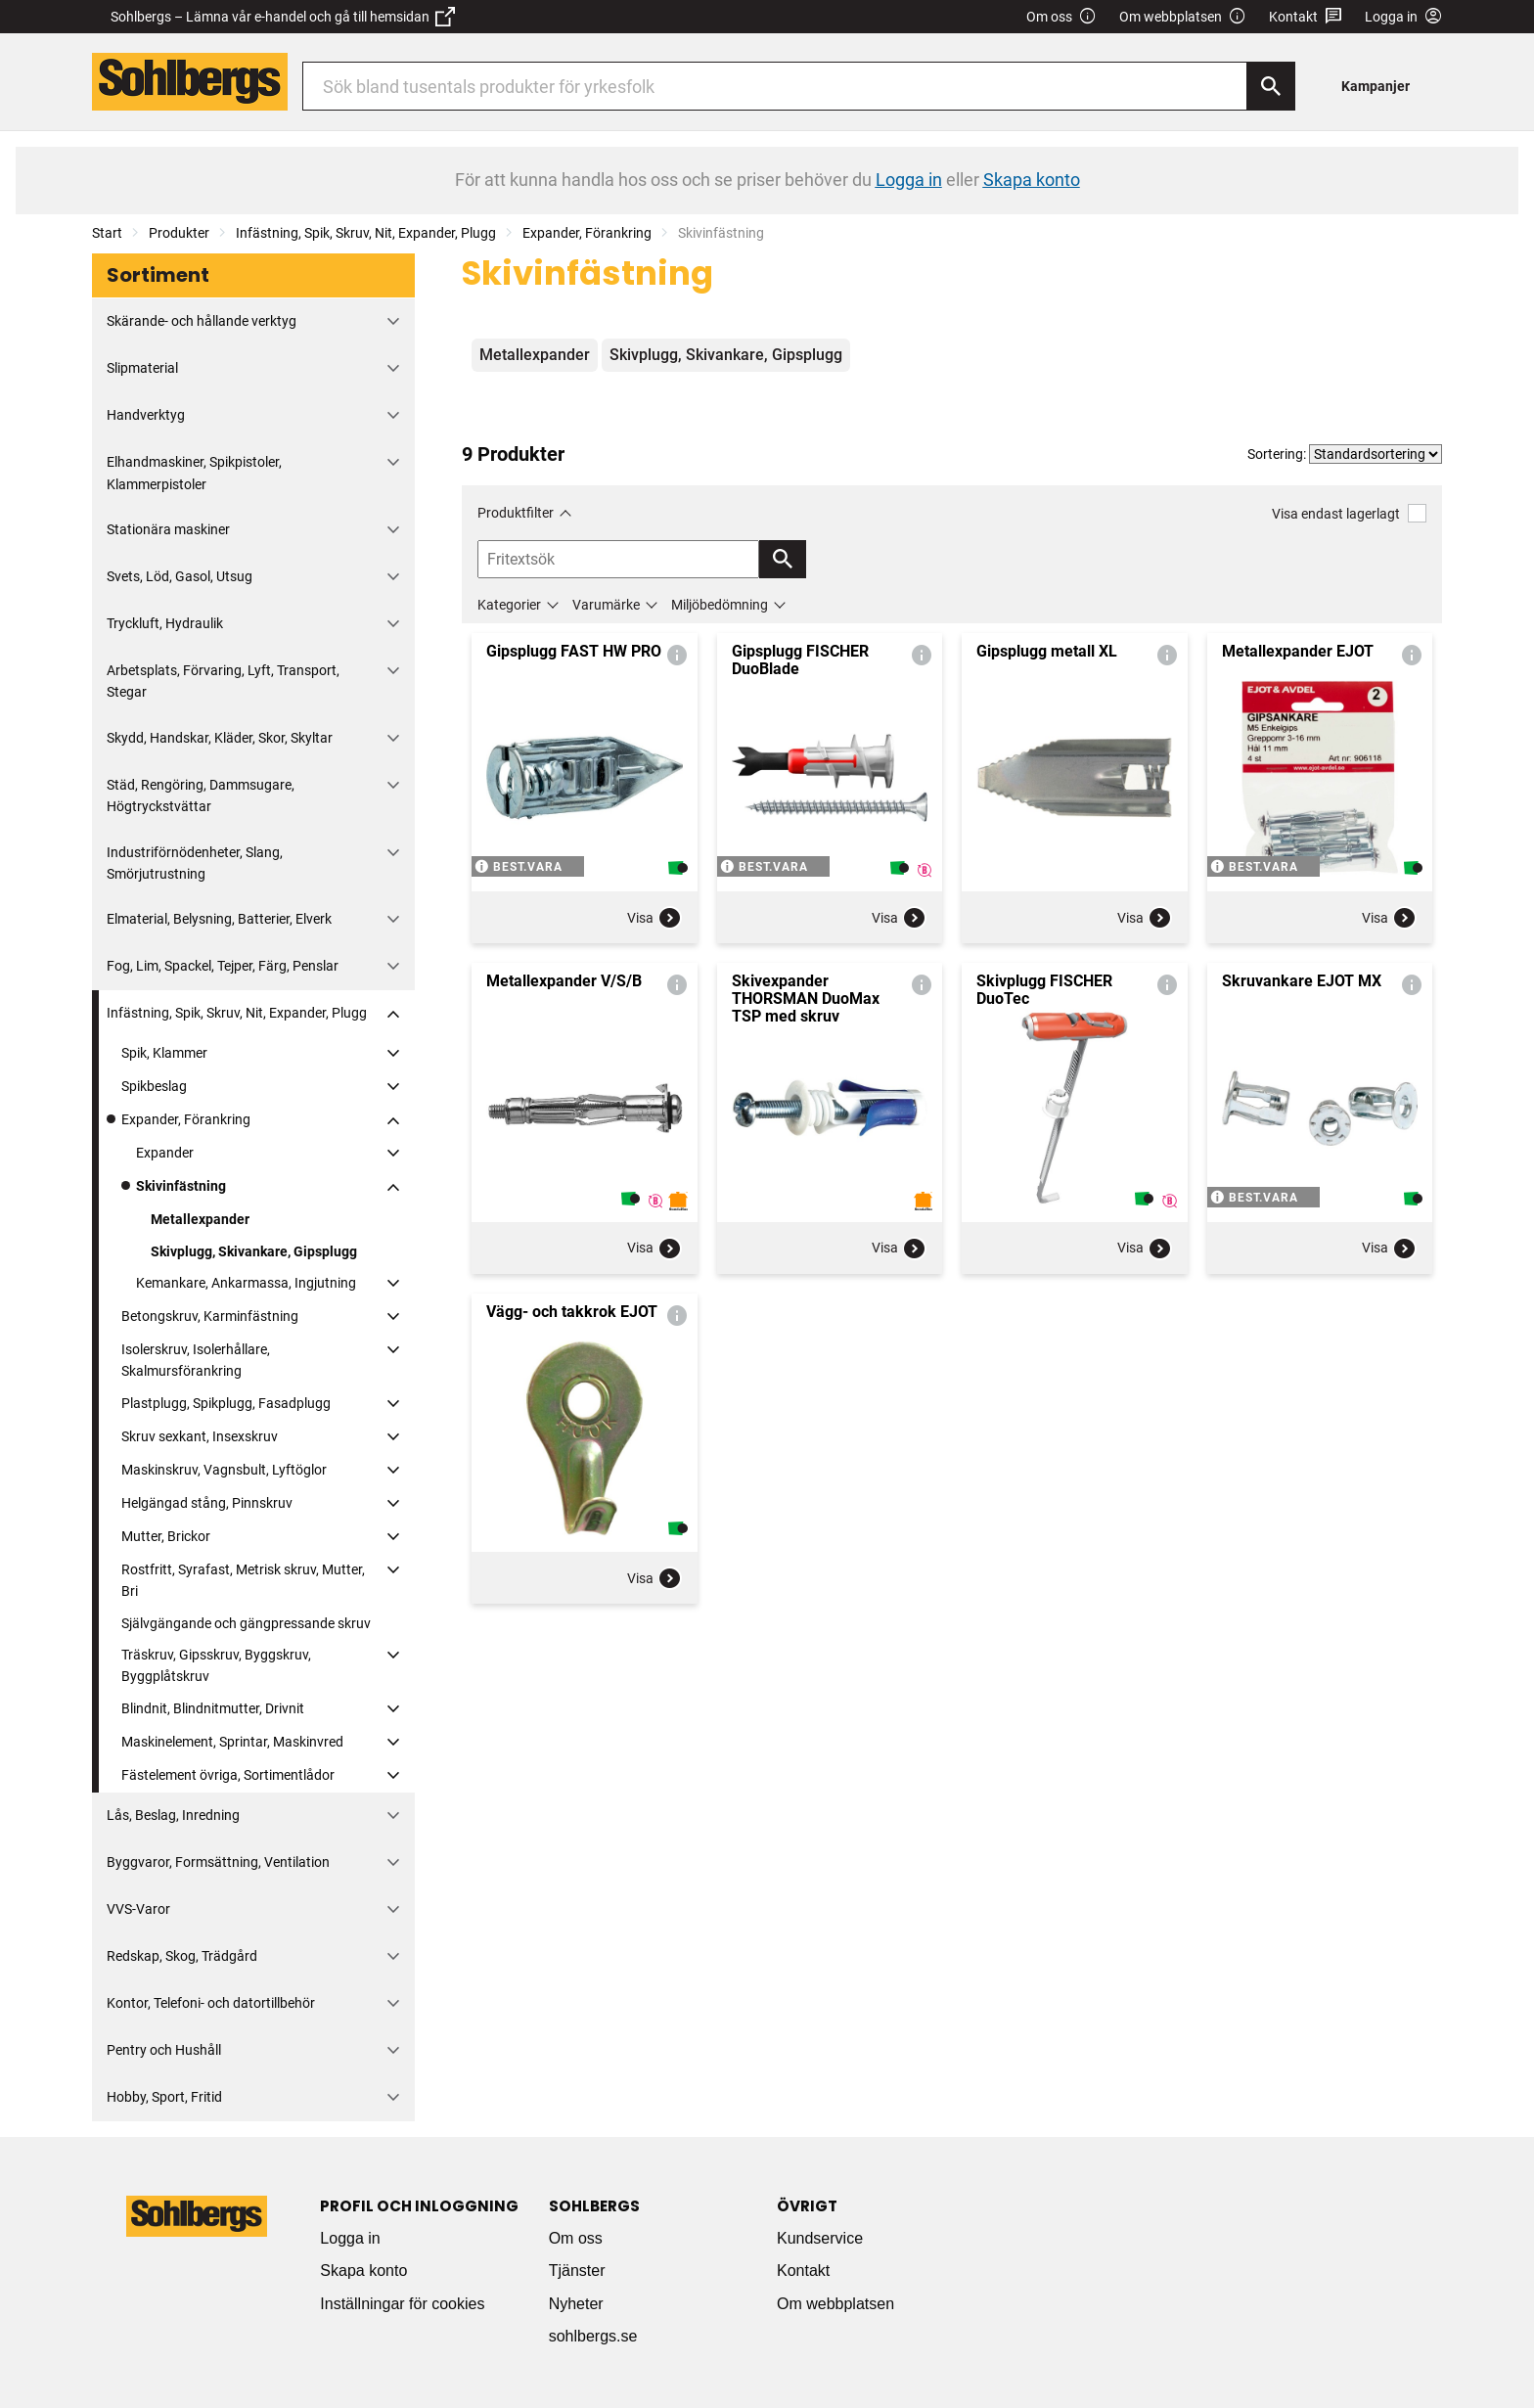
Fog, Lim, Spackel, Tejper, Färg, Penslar (222, 966)
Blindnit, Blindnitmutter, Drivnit (212, 1708)
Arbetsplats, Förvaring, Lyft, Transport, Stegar (223, 681)
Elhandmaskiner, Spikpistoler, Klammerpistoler (194, 472)
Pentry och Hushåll (164, 2050)
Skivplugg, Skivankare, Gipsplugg (254, 1251)
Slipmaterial (142, 368)
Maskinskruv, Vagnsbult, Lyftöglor (224, 1469)
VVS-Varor (138, 1909)
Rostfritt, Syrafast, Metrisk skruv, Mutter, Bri (243, 1580)
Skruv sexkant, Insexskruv (199, 1436)
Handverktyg (146, 415)
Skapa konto (363, 2270)
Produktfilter (515, 513)
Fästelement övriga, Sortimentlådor (228, 1775)
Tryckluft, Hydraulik (165, 623)
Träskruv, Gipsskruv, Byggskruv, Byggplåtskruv (216, 1665)
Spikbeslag (154, 1086)
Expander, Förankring (587, 233)
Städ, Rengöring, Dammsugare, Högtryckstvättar (200, 795)
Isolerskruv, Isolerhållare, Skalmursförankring (195, 1360)
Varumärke (606, 605)
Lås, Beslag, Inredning (173, 1815)
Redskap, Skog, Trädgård (182, 1956)
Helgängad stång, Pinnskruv (207, 1503)
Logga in (350, 2238)
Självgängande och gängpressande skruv (246, 1623)
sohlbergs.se (593, 2336)
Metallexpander (200, 1219)
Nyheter (576, 2303)
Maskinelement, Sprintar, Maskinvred (232, 1741)
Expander (165, 1152)
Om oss (1061, 17)
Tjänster (577, 2270)
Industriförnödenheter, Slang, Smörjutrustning (195, 863)
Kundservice (820, 2238)
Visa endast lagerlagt (1349, 513)
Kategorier (509, 605)
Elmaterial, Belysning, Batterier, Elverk (219, 919)
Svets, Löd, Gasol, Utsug (179, 576)
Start (107, 233)
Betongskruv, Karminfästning (209, 1316)
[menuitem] (1380, 86)
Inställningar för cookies (402, 2303)
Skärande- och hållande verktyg (201, 321)
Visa (654, 918)
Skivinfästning (181, 1186)
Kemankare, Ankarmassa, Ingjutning (246, 1283)
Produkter (179, 233)
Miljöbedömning (719, 605)
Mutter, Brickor (165, 1536)
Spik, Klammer (164, 1053)
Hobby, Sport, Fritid (164, 2097)
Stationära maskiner (168, 529)
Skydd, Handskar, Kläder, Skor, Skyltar (220, 738)
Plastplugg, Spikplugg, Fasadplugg (226, 1403)
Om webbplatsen (1182, 17)
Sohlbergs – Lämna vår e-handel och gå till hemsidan (283, 16)
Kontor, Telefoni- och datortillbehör (211, 2003)
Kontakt (1305, 17)
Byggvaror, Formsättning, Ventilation (218, 1862)
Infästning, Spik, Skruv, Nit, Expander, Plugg (366, 233)
